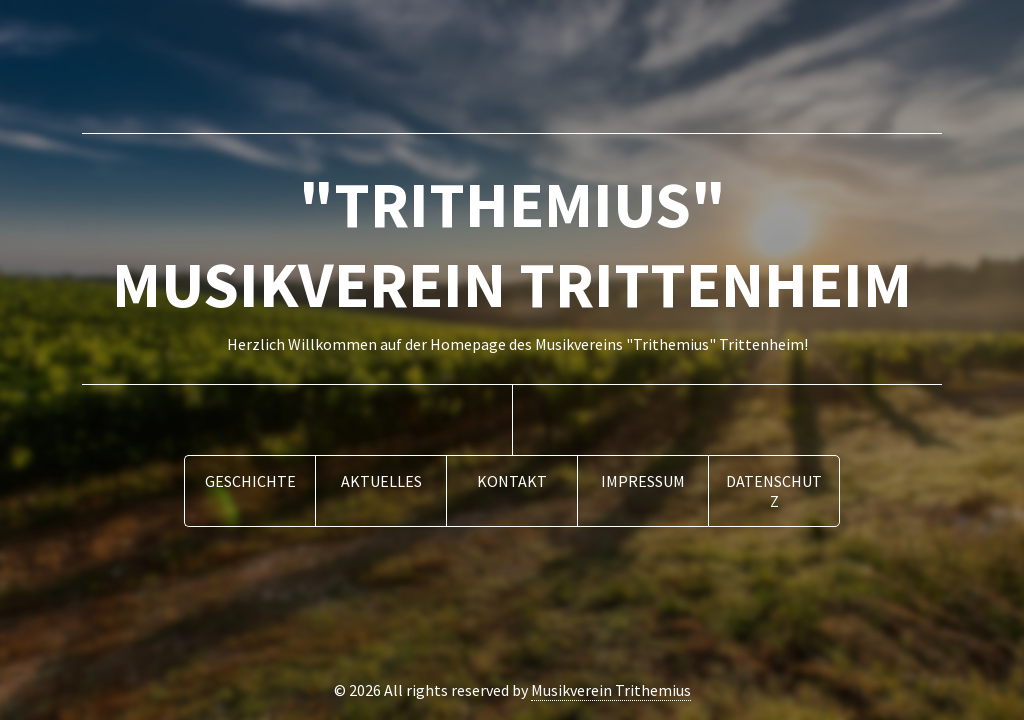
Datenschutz (774, 491)
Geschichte (250, 481)
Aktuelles (381, 481)
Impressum (643, 481)
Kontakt (512, 481)
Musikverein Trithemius (611, 690)
